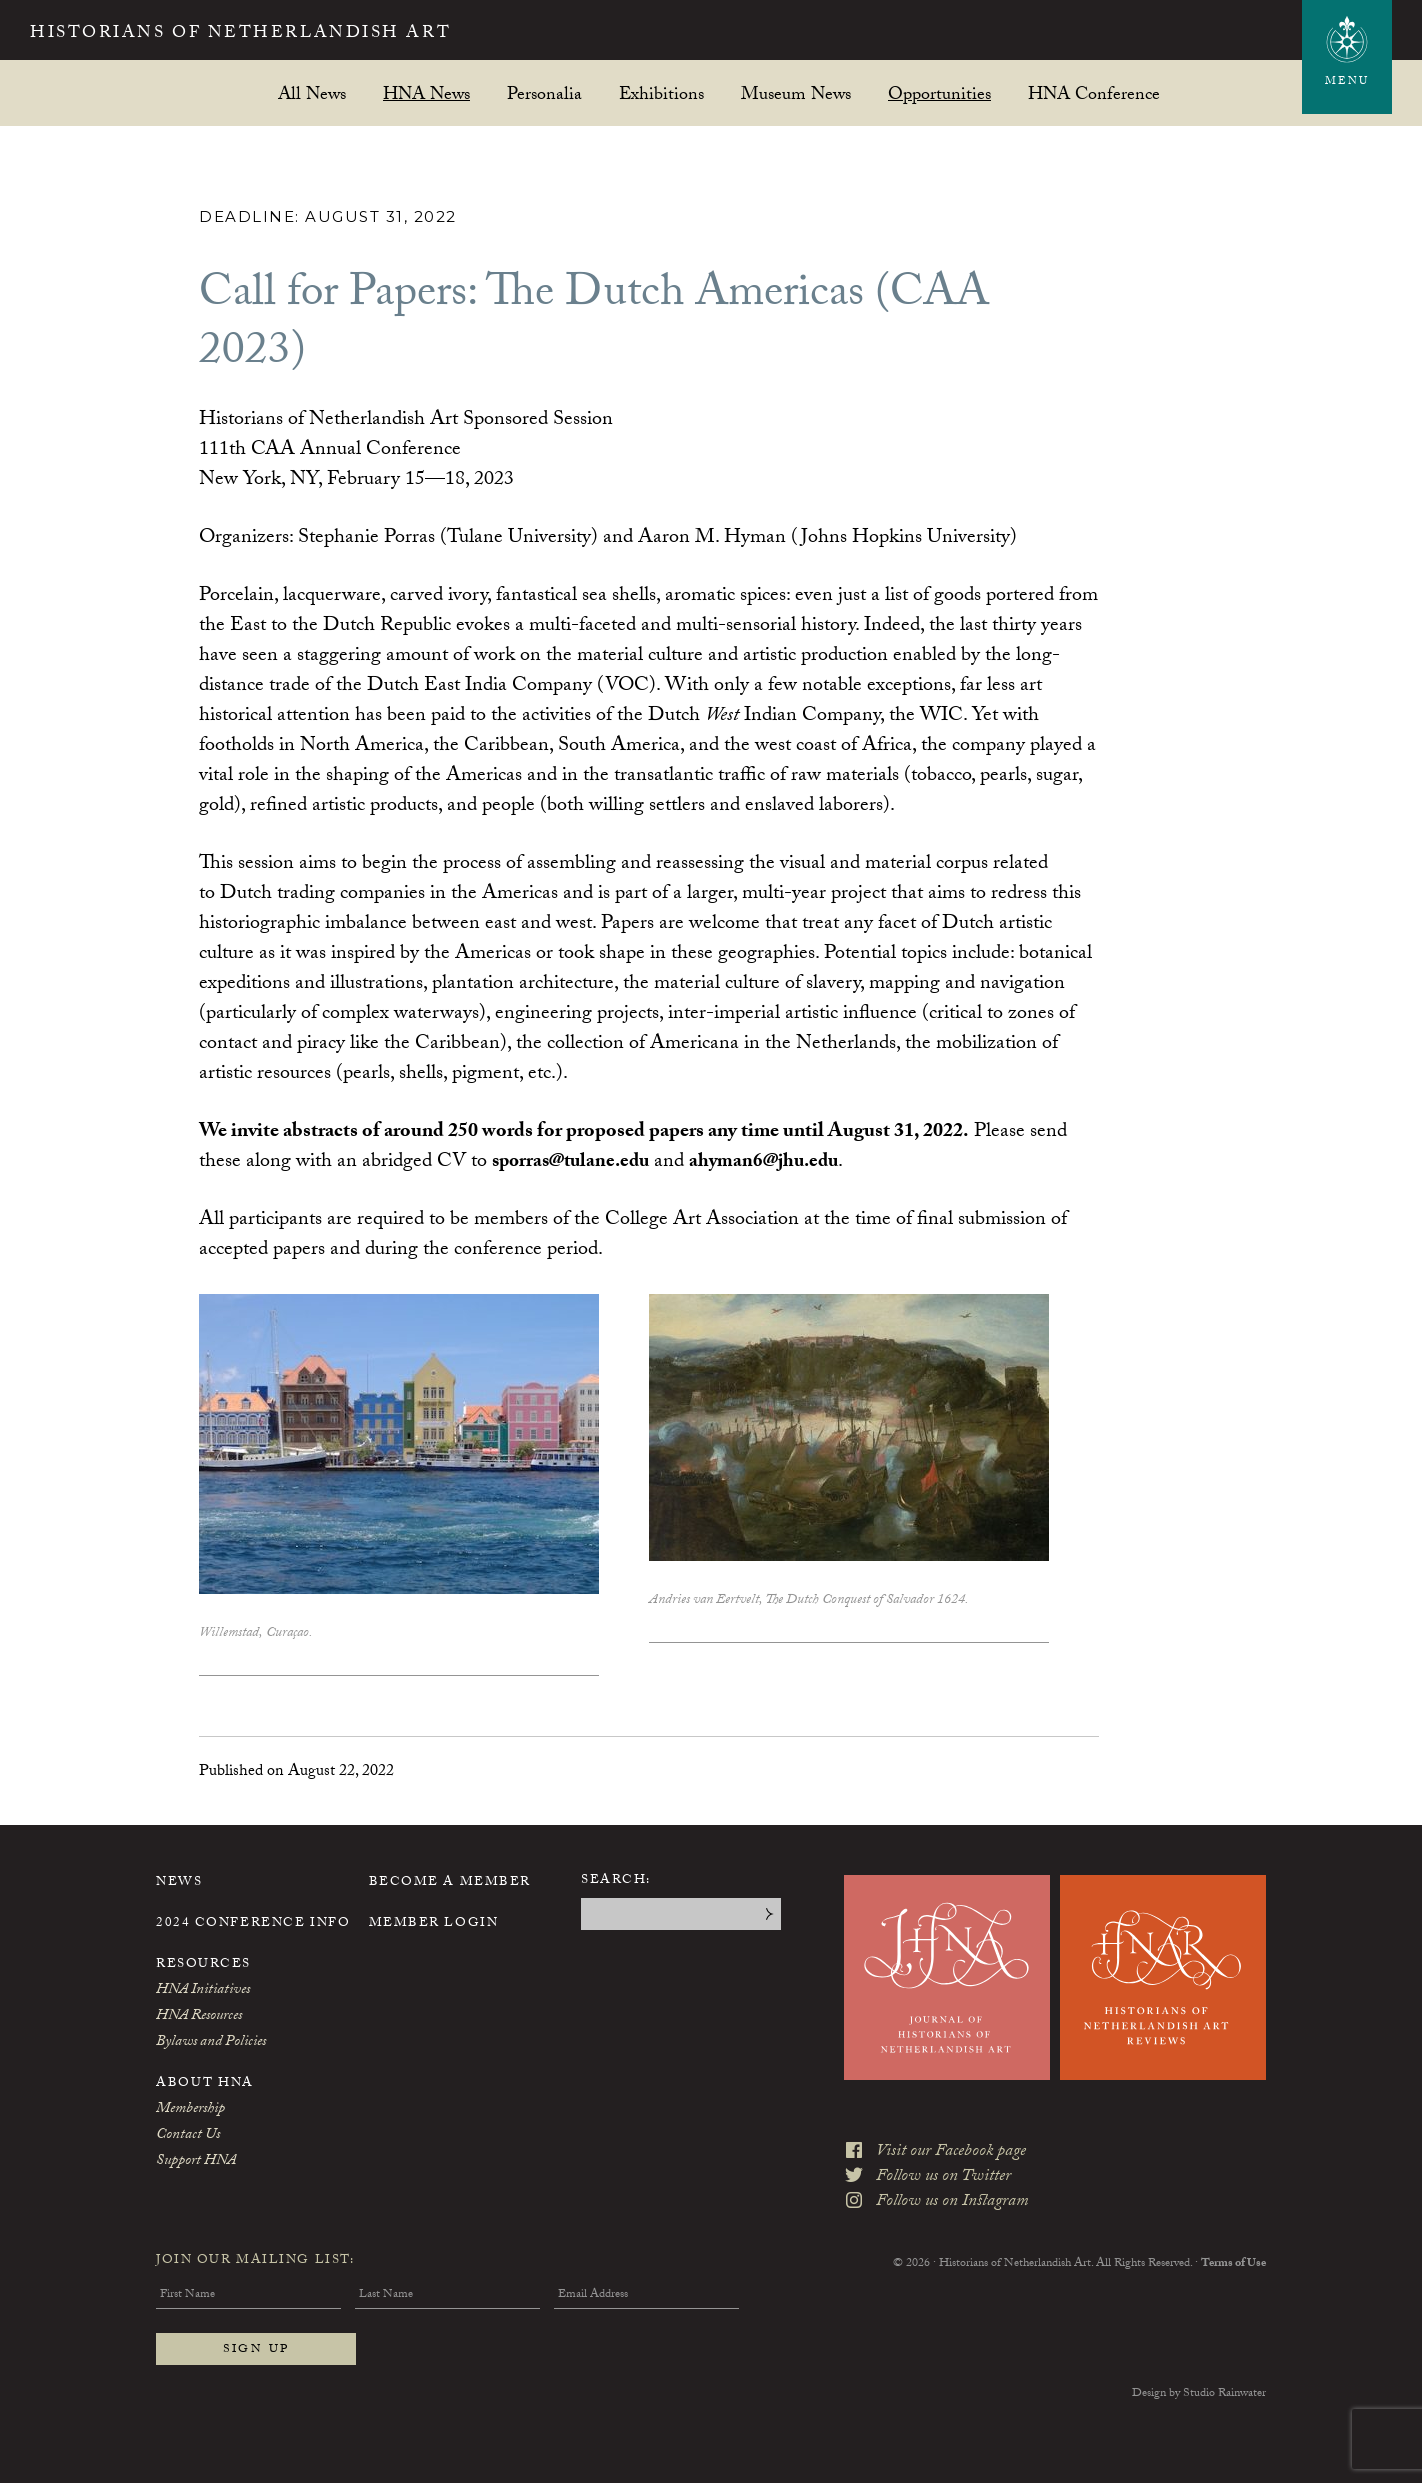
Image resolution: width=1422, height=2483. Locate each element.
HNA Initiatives (203, 1991)
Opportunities (939, 93)
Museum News (796, 93)
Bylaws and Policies (211, 2043)
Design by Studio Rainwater (1199, 2394)
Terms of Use (1233, 2249)
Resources (203, 1965)
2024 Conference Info (253, 1924)
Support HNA (196, 2162)
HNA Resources (199, 2017)
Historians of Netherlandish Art (275, 34)
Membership (190, 2110)
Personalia (544, 93)
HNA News (426, 93)
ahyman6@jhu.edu (776, 1163)
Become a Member (450, 1883)
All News (312, 93)
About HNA (205, 2084)
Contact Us (188, 2136)
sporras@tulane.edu (575, 1163)
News (179, 1883)
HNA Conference (1094, 93)
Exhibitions (661, 93)
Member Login (434, 1924)
